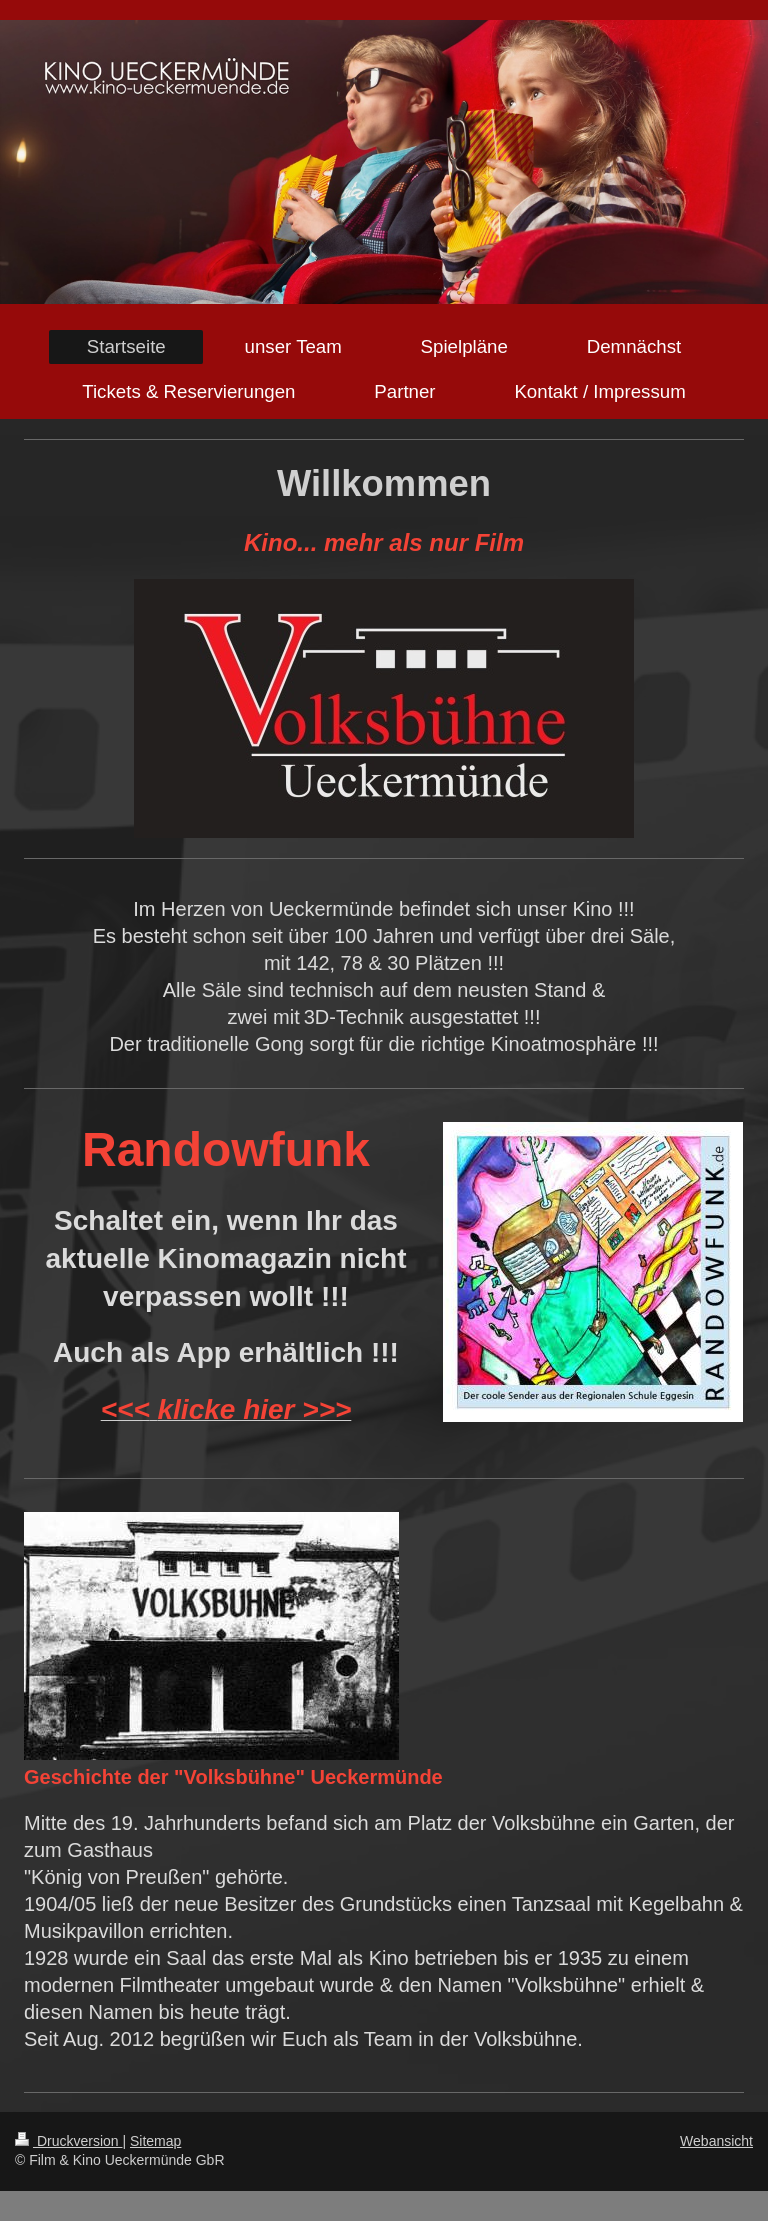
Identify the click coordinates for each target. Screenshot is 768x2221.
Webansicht (716, 2141)
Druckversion (68, 2141)
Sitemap (155, 2141)
